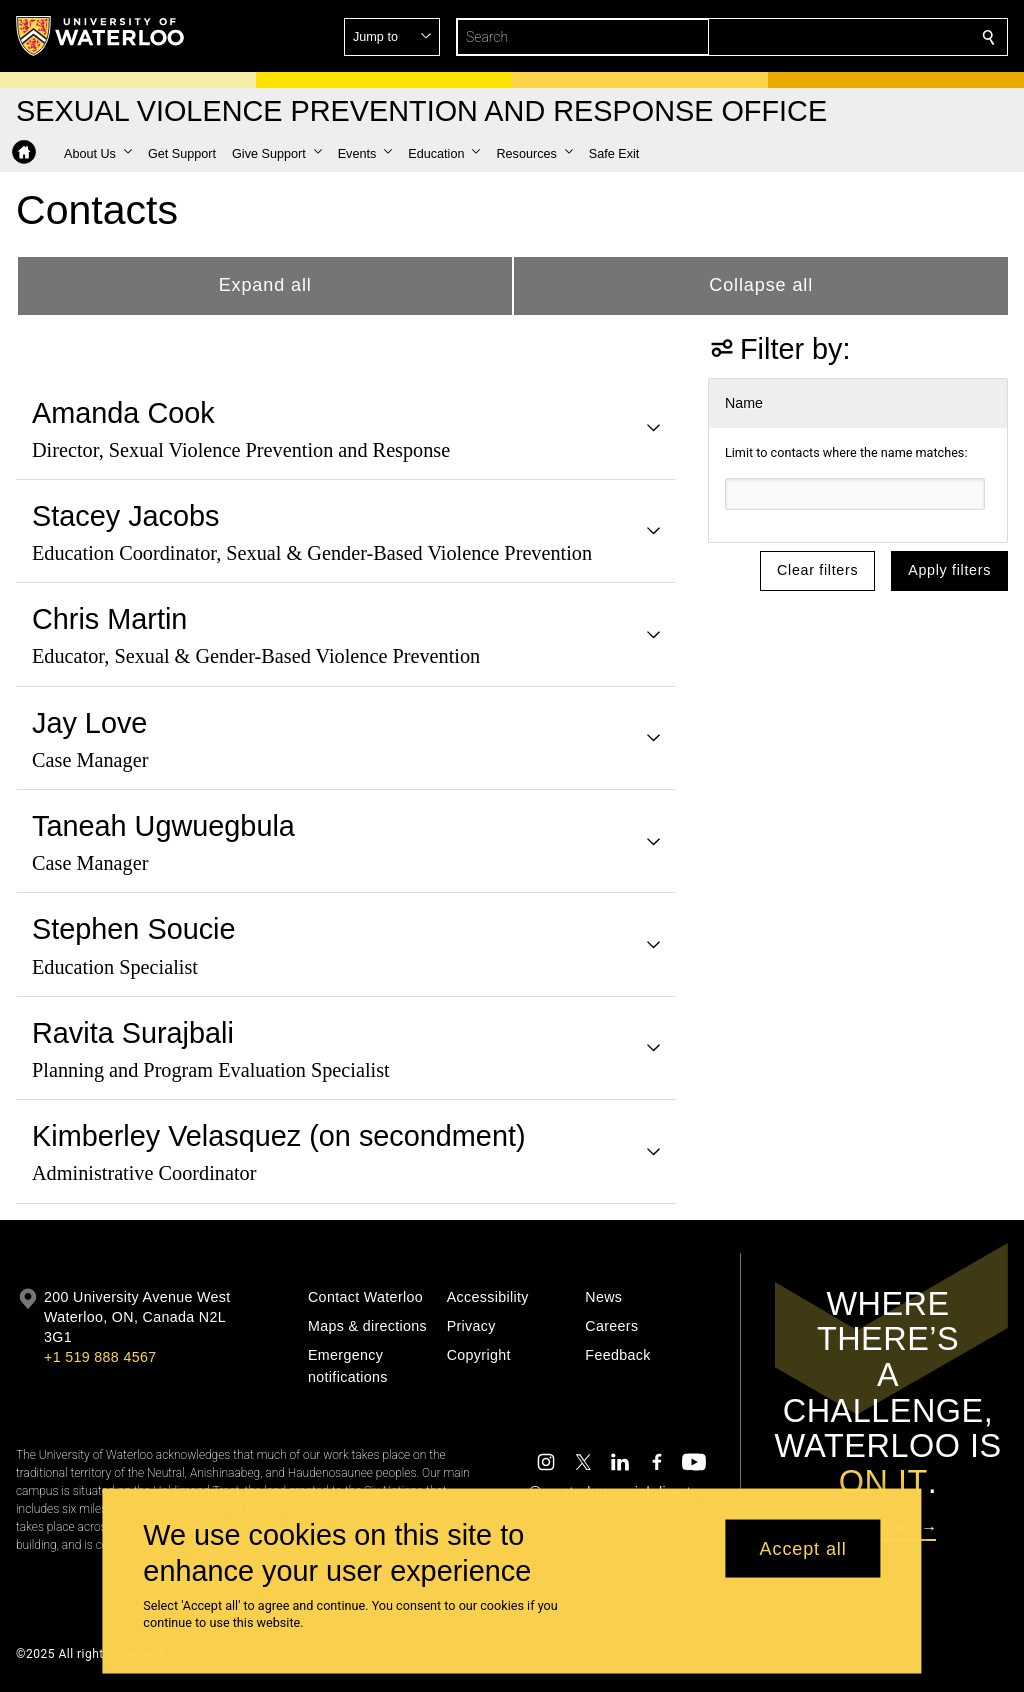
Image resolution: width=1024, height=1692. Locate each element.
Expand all (265, 285)
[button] (844, 37)
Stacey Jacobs (125, 516)
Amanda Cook (123, 413)
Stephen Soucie (134, 929)
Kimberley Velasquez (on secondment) (279, 1136)
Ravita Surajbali (133, 1033)
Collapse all (761, 285)
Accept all (803, 1548)
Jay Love (89, 723)
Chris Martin (109, 619)
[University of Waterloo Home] (101, 36)
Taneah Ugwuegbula (163, 826)
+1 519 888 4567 (100, 1357)
